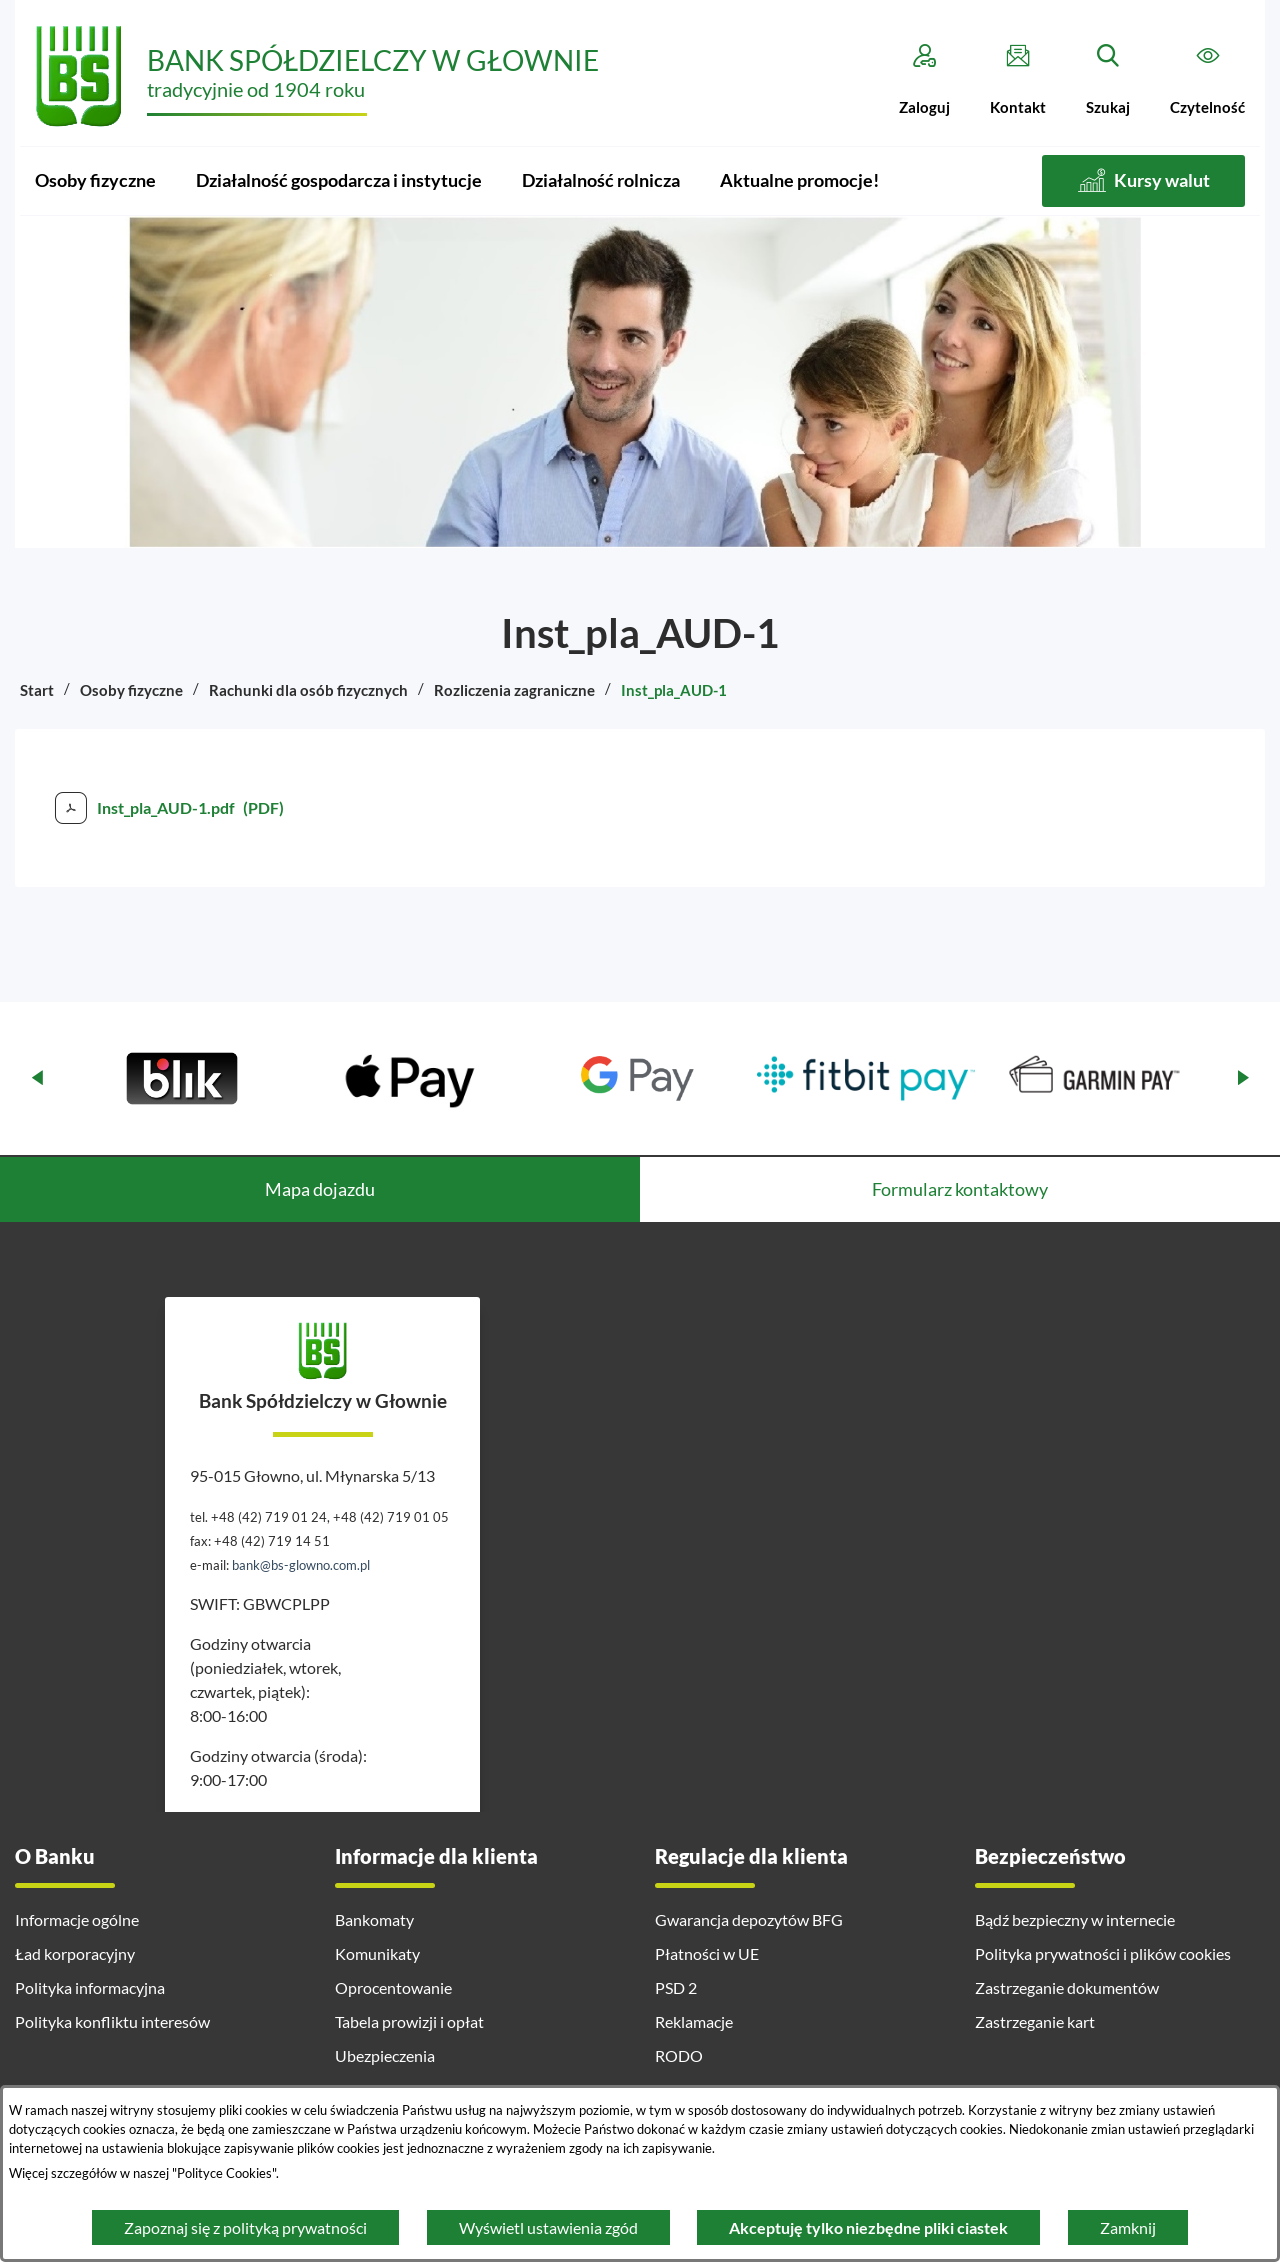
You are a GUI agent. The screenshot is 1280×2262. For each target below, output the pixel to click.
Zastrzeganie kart (1035, 2021)
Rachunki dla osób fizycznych (308, 690)
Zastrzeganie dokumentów (1067, 1987)
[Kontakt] (1018, 80)
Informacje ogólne (77, 1919)
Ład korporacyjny (75, 1953)
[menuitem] (95, 181)
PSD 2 (676, 1987)
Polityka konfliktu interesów (112, 2021)
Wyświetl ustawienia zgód (548, 2227)
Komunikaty (377, 1953)
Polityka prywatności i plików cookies (1103, 1953)
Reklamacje (694, 2021)
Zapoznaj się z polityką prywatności (245, 2227)
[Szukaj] (1108, 80)
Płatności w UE (707, 1953)
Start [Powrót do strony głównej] (37, 690)
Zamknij (1128, 2227)
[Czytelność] (1207, 80)
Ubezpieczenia (385, 2055)
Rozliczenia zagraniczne (514, 690)
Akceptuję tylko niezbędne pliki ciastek (868, 2227)
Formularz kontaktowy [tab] (960, 1189)
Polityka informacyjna (90, 1987)
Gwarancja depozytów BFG (749, 1919)
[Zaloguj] (924, 80)
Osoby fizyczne (131, 690)
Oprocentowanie (393, 1987)
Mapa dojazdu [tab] (320, 1189)
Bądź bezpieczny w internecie (1075, 1919)
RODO (679, 2055)
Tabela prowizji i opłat (409, 2021)
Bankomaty (374, 1919)
